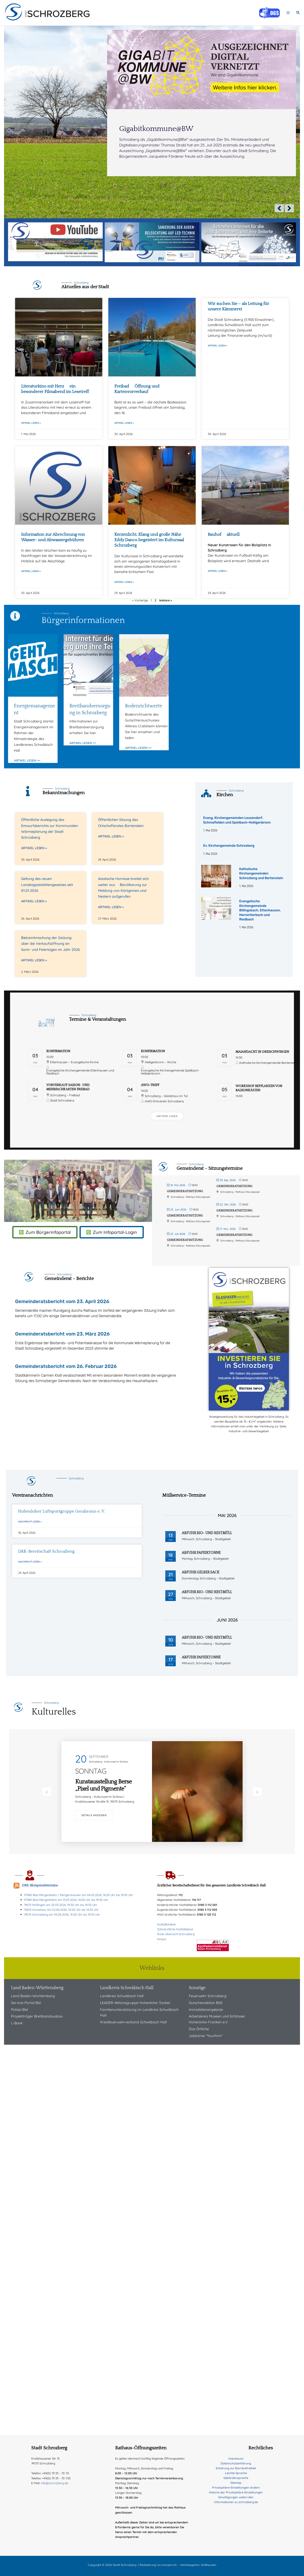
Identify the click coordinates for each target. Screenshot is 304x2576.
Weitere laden (167, 1116)
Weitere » (165, 600)
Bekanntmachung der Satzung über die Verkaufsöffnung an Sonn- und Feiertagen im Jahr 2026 (50, 943)
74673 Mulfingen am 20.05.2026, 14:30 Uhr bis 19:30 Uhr (60, 1905)
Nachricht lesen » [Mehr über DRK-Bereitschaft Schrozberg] (30, 1561)
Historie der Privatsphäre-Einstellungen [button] (236, 2492)
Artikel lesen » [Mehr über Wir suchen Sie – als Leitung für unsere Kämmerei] (217, 345)
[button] (298, 13)
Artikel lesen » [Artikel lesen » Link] (111, 836)
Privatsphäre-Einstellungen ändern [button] (236, 2487)
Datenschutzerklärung (236, 2463)
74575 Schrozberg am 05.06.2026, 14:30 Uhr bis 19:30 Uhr (62, 1914)
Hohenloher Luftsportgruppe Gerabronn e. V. (61, 1511)
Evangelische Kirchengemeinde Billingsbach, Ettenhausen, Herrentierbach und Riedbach (260, 910)
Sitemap (235, 2483)
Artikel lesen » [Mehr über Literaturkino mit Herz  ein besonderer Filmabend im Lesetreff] (31, 422)
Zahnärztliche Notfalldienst (175, 1929)
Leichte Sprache (236, 2473)
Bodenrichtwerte (143, 706)
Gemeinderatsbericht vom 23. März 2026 (62, 1334)
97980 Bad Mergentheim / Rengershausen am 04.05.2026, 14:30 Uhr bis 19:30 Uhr (78, 1895)
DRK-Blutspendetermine (40, 1885)
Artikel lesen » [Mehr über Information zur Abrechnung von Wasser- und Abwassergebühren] (31, 571)
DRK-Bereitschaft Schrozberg (46, 1551)
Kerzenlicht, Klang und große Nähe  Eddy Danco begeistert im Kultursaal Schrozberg (150, 540)
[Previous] (279, 208)
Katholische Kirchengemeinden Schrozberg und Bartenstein (261, 873)
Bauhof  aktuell (224, 534)
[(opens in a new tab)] (201, 69)
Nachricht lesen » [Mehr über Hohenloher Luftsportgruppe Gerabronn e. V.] (30, 1521)
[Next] (289, 208)
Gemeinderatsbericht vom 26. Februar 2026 (66, 1366)
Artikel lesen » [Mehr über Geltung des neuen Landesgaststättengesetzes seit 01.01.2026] (34, 901)
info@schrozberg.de (54, 2483)
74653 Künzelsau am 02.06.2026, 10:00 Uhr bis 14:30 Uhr (61, 1910)
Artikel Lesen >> (27, 760)
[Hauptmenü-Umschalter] (288, 12)
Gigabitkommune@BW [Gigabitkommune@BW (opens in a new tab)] (156, 129)
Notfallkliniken (166, 1924)
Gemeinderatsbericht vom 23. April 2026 (62, 1301)
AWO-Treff (150, 1085)
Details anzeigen (94, 1815)
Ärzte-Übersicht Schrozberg (176, 1934)
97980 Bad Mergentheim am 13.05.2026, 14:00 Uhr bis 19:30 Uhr (66, 1900)
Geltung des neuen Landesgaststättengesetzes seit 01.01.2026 (47, 884)
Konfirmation (58, 1051)
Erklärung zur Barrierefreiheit (236, 2468)
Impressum (235, 2458)
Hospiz (161, 1939)
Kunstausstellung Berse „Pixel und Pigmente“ (103, 1785)
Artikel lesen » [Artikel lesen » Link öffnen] (124, 581)
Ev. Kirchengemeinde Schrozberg (228, 846)
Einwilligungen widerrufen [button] (235, 2497)
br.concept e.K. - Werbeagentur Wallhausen (186, 2565)
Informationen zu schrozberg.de (236, 2502)
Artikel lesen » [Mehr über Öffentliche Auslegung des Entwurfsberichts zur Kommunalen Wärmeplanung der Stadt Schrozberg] (34, 848)
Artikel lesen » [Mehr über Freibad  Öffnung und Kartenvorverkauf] (124, 422)
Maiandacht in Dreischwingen (262, 1052)
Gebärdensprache (235, 2478)
